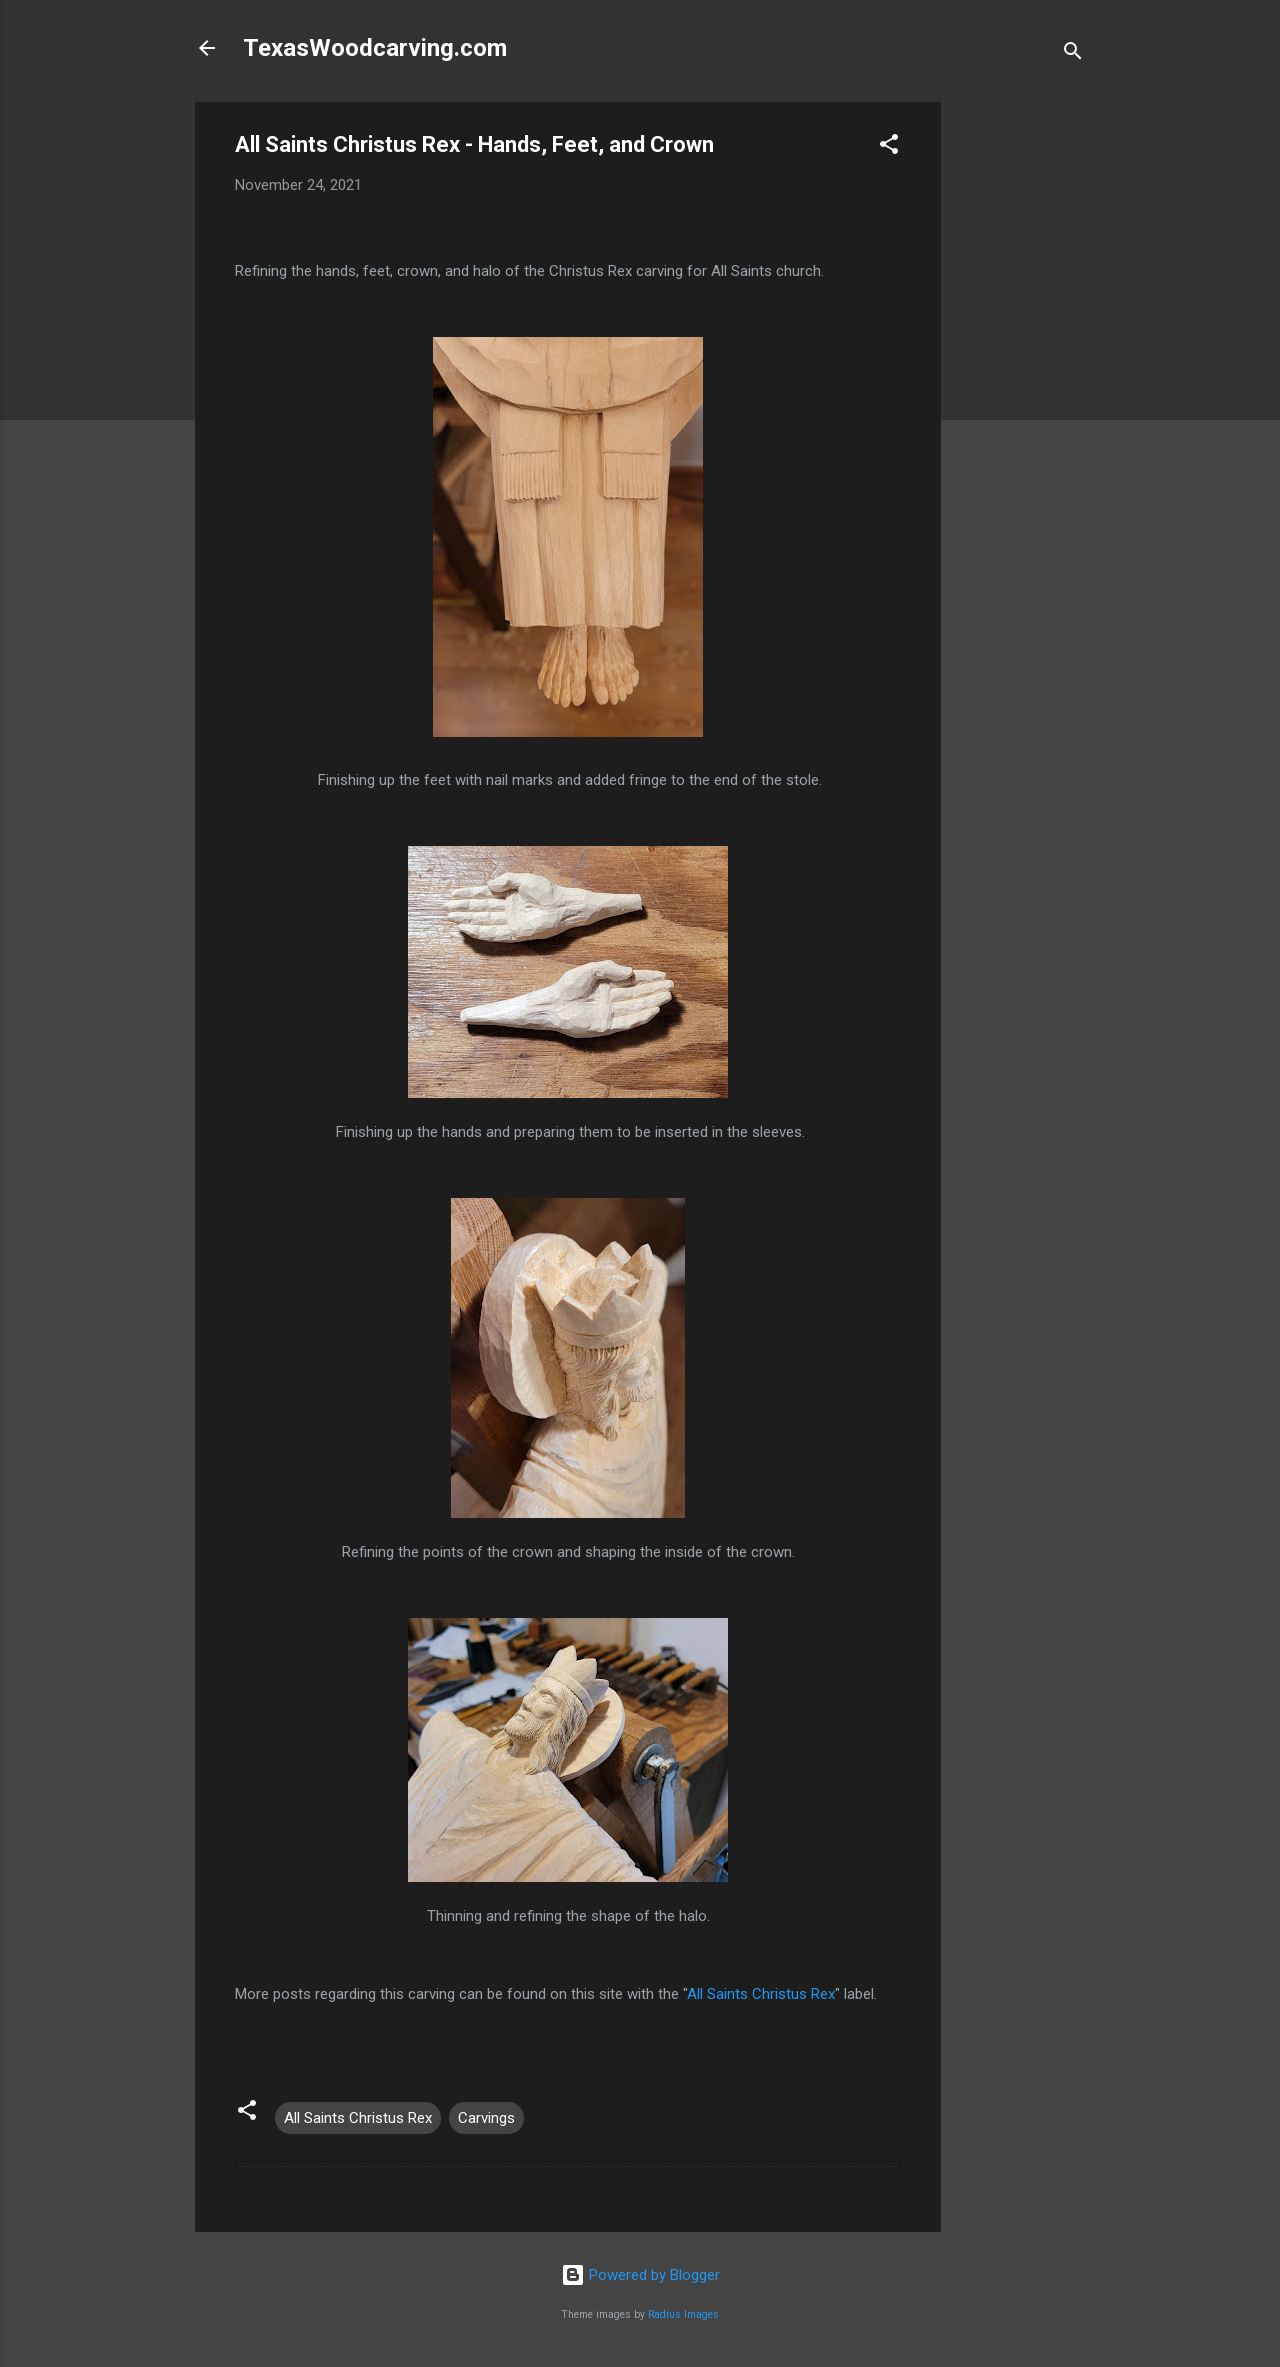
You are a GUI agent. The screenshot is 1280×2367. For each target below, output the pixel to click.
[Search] (1073, 54)
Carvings (486, 2118)
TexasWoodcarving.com (375, 48)
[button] (889, 147)
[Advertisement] (1021, 402)
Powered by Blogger (640, 2275)
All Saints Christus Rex (761, 1994)
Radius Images (683, 2314)
